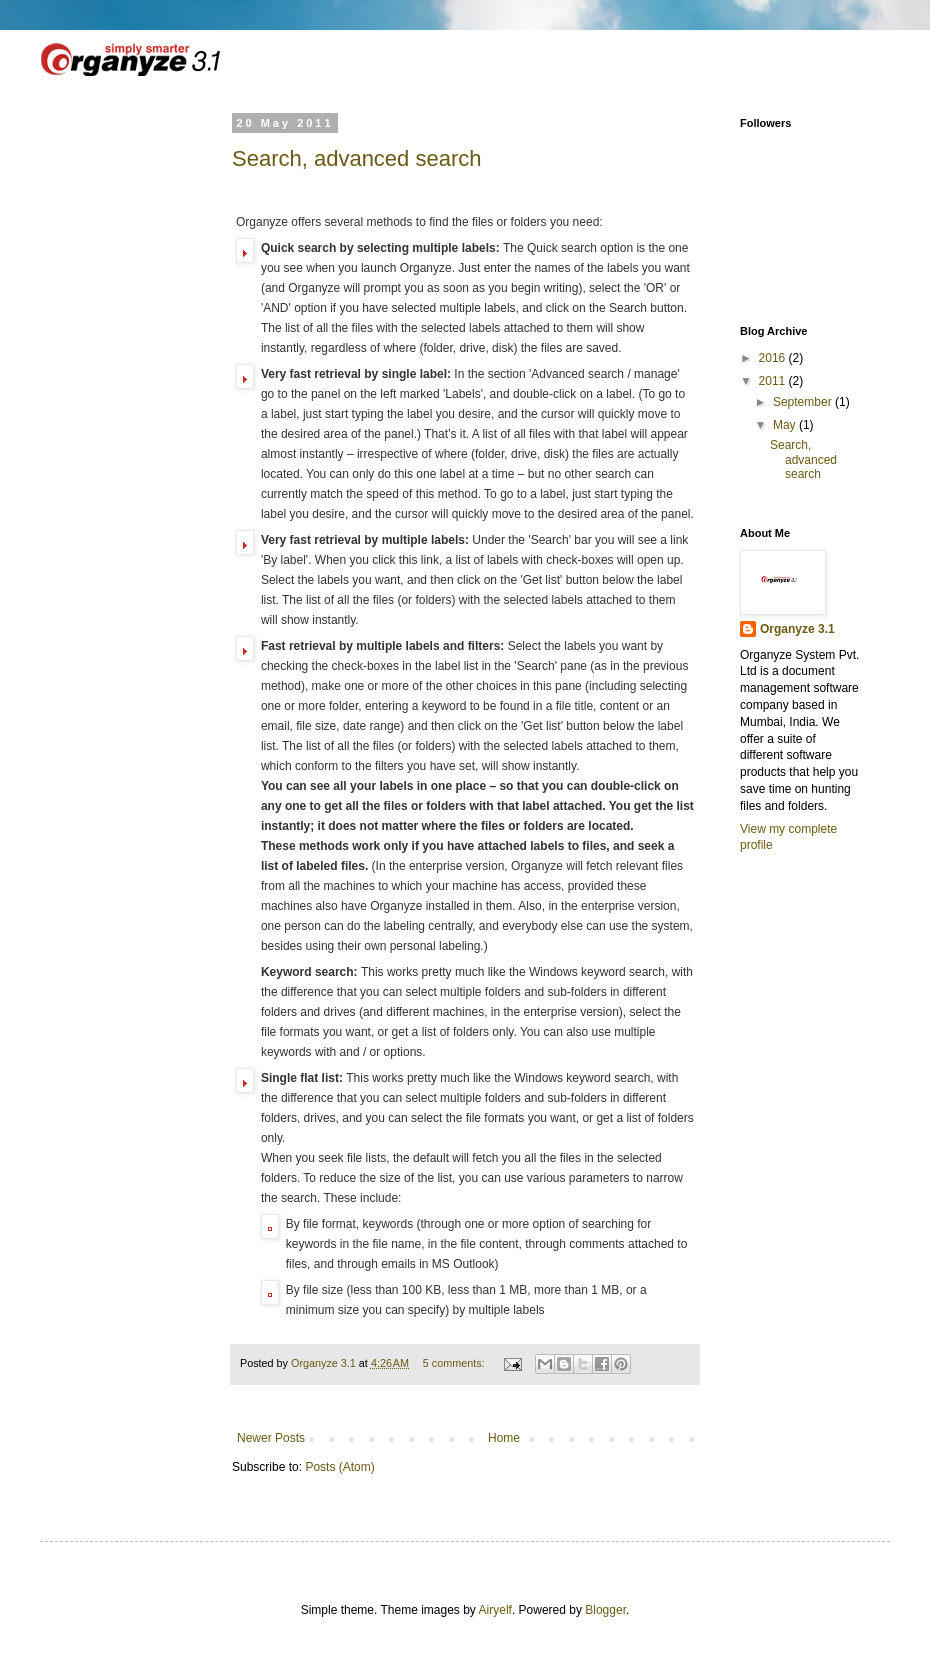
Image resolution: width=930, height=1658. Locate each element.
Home (504, 1438)
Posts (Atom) (339, 1467)
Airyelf (495, 1610)
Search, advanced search (357, 158)
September (804, 402)
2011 (774, 381)
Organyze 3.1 (797, 629)
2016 (774, 358)
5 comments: (455, 1363)
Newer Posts (271, 1438)
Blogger (605, 1610)
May (786, 425)
